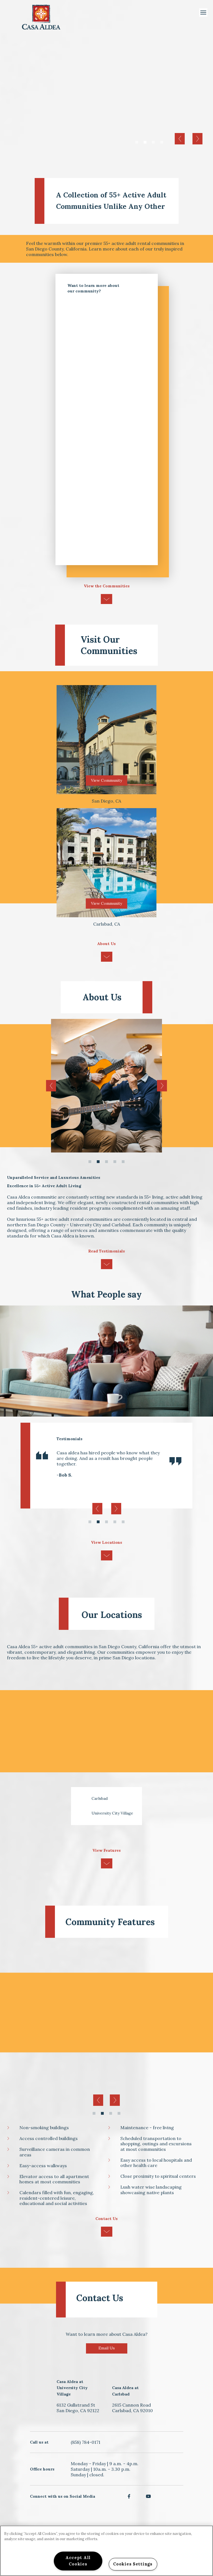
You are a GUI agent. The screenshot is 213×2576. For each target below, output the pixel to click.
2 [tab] (145, 143)
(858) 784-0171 (85, 2442)
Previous (179, 138)
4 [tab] (161, 143)
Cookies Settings (133, 2564)
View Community (106, 780)
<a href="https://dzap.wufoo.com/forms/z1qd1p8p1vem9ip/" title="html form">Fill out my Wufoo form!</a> (106, 432)
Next (197, 138)
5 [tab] (123, 1162)
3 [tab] (153, 143)
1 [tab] (137, 143)
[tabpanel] (106, 97)
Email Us (106, 2348)
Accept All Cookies (78, 2561)
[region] (106, 2550)
